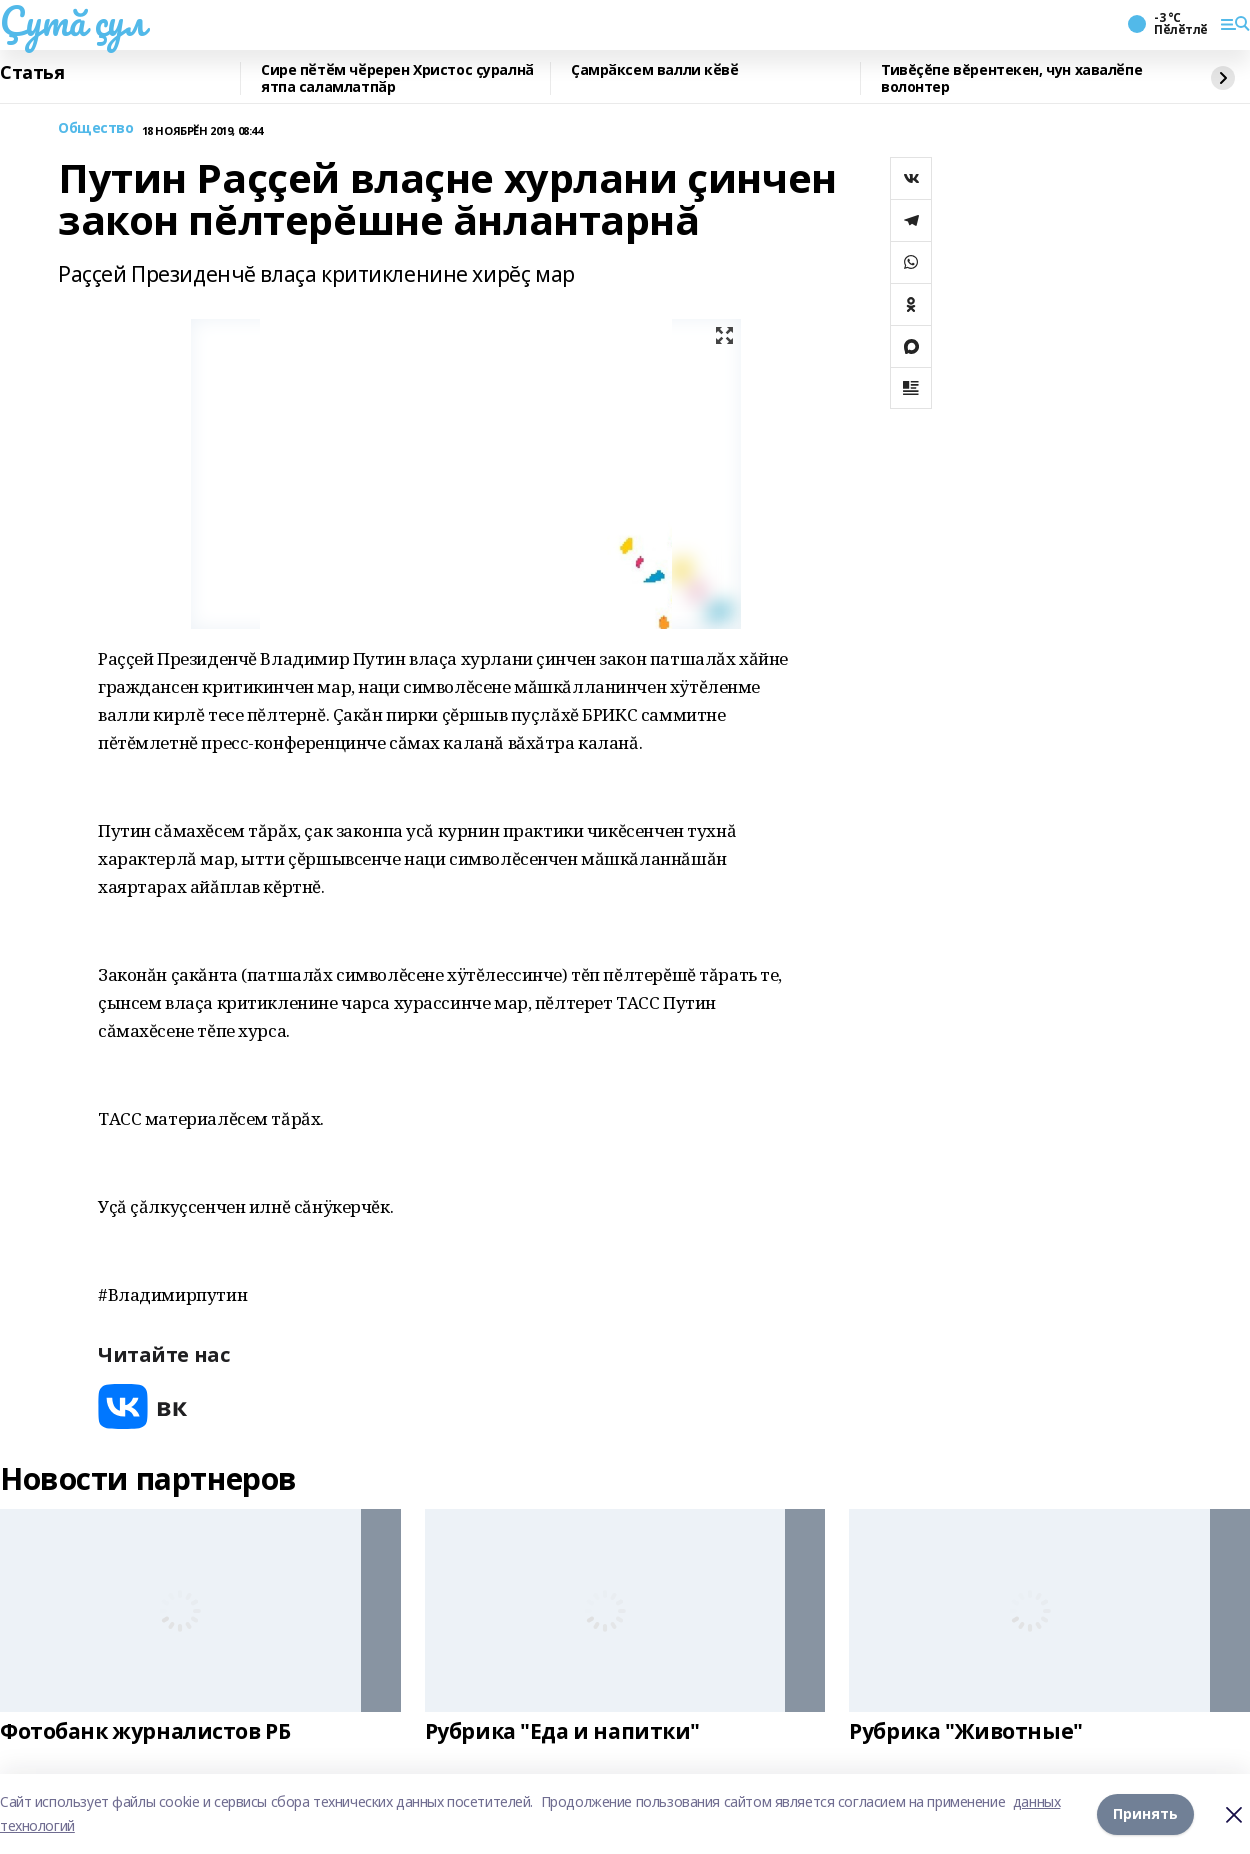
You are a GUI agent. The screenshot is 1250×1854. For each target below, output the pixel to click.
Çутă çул (73, 21)
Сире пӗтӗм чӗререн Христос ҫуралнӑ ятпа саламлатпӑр (397, 78)
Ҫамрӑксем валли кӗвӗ (655, 70)
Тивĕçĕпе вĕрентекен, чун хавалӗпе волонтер (1011, 78)
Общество (96, 128)
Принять (1145, 1813)
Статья (32, 73)
